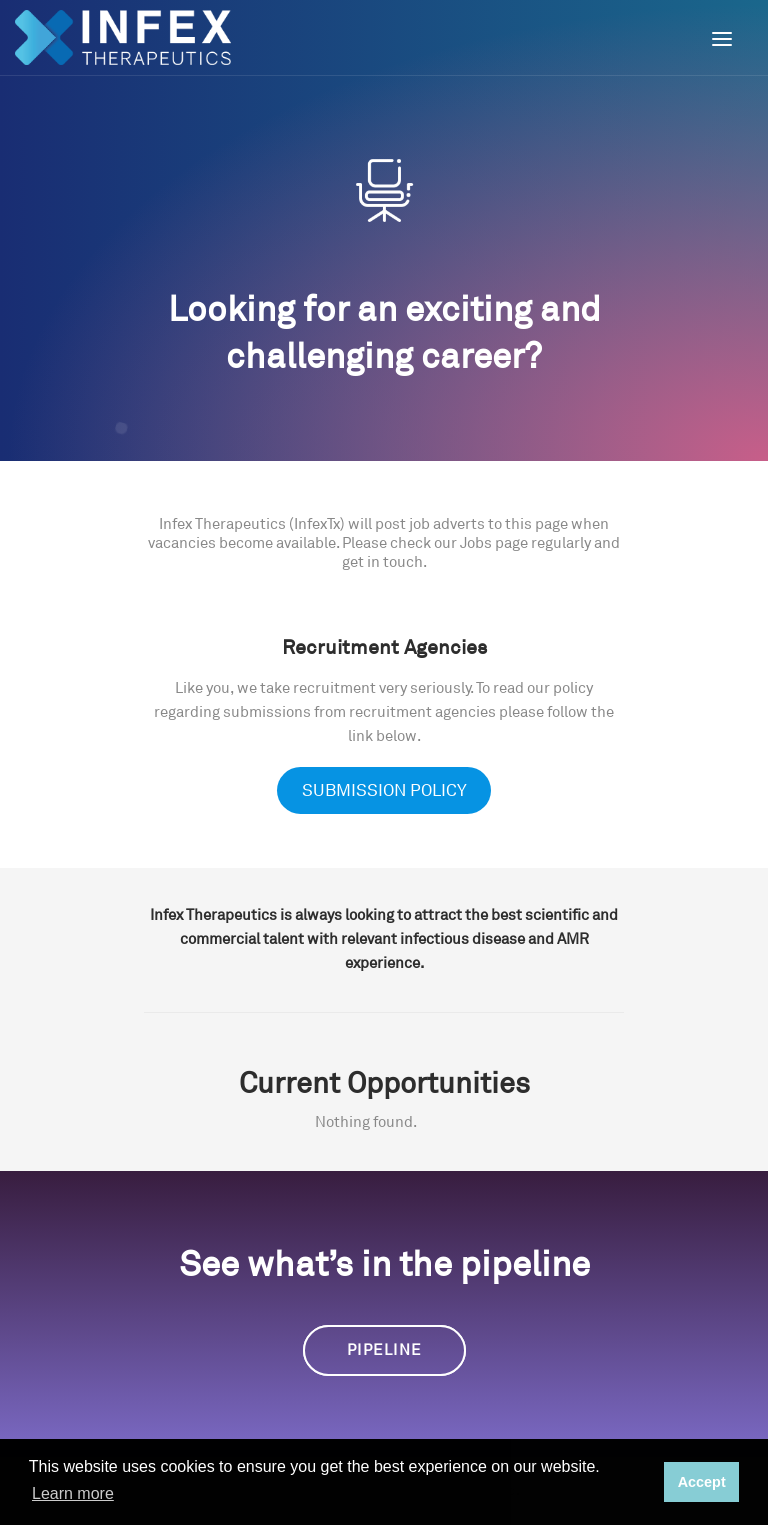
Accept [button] (702, 1482)
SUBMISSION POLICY (384, 790)
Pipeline (384, 1350)
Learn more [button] (73, 1493)
